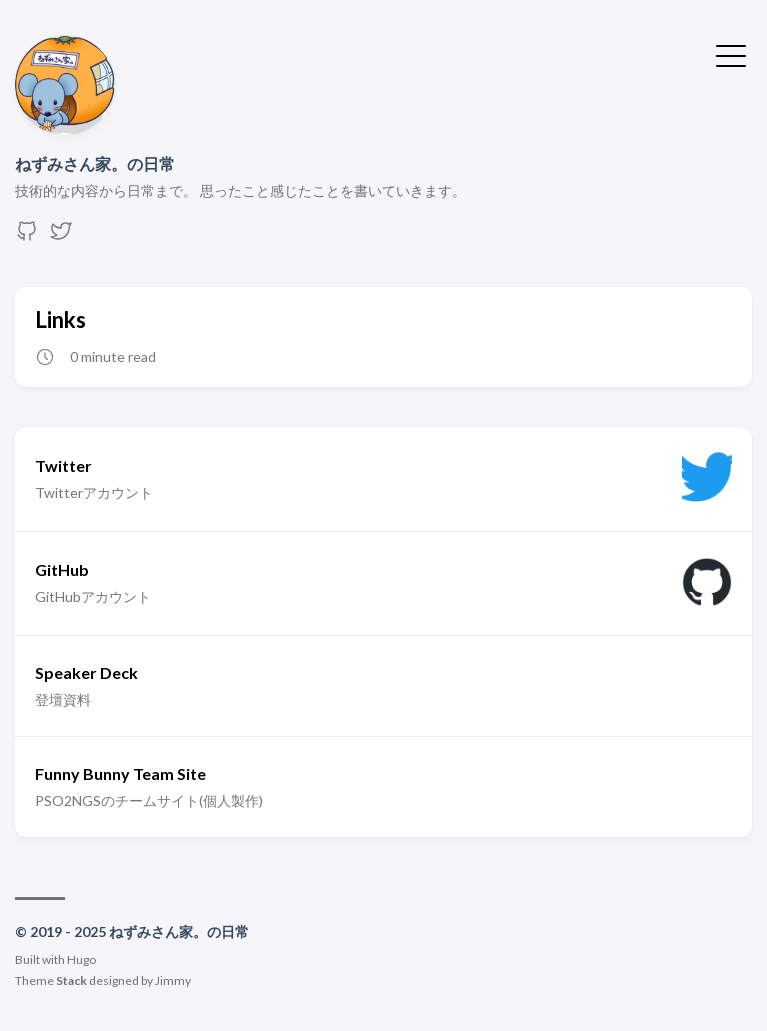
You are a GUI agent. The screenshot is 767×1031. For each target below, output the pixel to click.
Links (60, 319)
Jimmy (173, 980)
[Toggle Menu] (731, 54)
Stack (71, 980)
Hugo (81, 959)
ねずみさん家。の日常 (95, 163)
